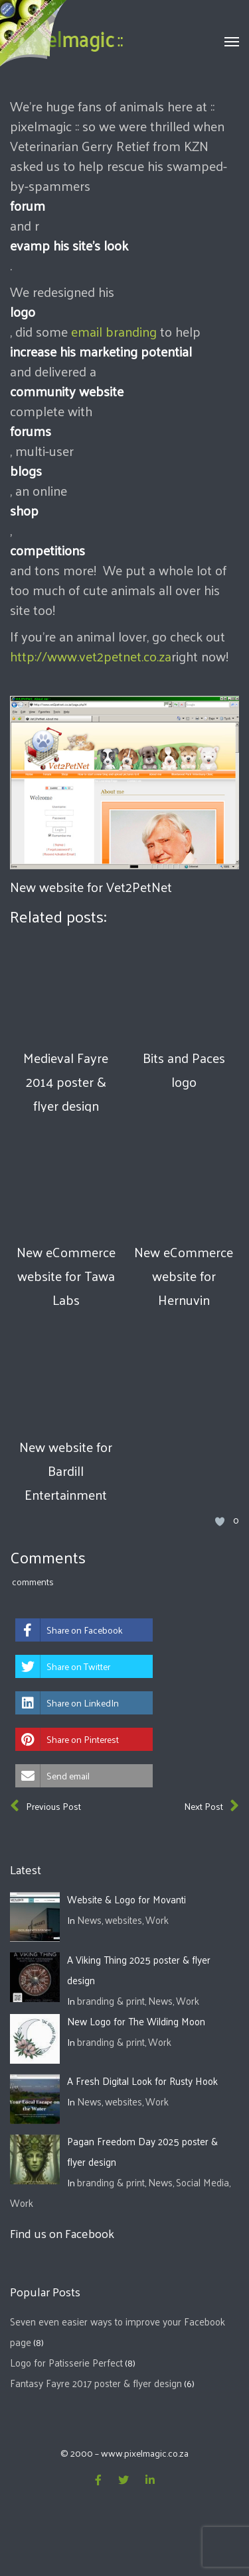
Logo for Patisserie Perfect (66, 2362)
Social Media (202, 2182)
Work (157, 1920)
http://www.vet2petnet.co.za (90, 656)
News (89, 1920)
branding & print (111, 2000)
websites (123, 1920)
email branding (114, 331)
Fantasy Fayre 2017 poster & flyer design (96, 2383)
